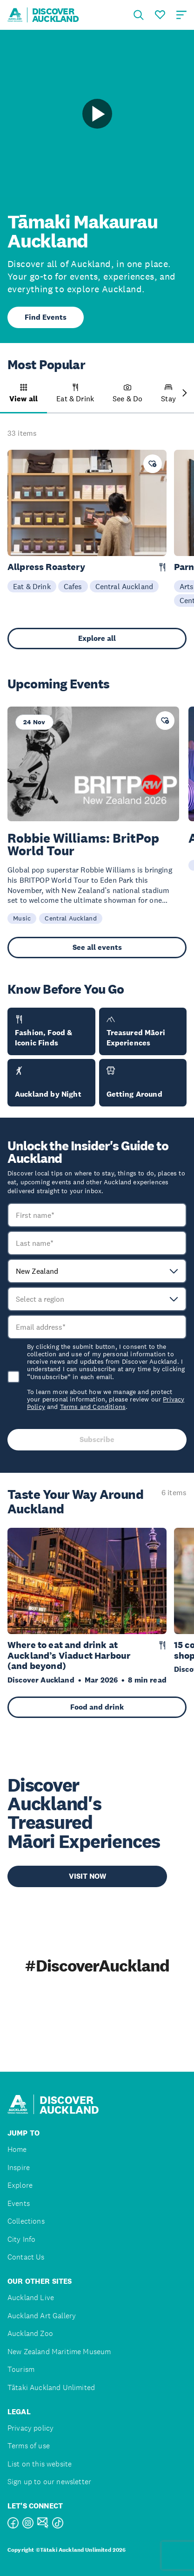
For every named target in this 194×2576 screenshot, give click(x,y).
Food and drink (97, 1707)
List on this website (39, 2464)
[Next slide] (184, 393)
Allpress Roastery (46, 567)
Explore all (97, 638)
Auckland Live (30, 2297)
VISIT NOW (87, 1876)
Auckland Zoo (30, 2333)
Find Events (46, 317)
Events (18, 2203)
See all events (97, 947)
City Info (21, 2239)
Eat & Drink (32, 586)
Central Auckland (124, 586)
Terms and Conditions (93, 1406)
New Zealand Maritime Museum (59, 2351)
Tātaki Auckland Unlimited (51, 2387)
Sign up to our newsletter (49, 2482)
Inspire (18, 2167)
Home (17, 2149)
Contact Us (26, 2257)
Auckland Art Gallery (41, 2316)
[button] (23, 398)
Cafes (73, 586)
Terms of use (28, 2446)
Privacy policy (30, 2428)
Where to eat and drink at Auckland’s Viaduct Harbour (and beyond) (68, 1655)
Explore (20, 2185)
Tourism (20, 2369)
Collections (26, 2221)
